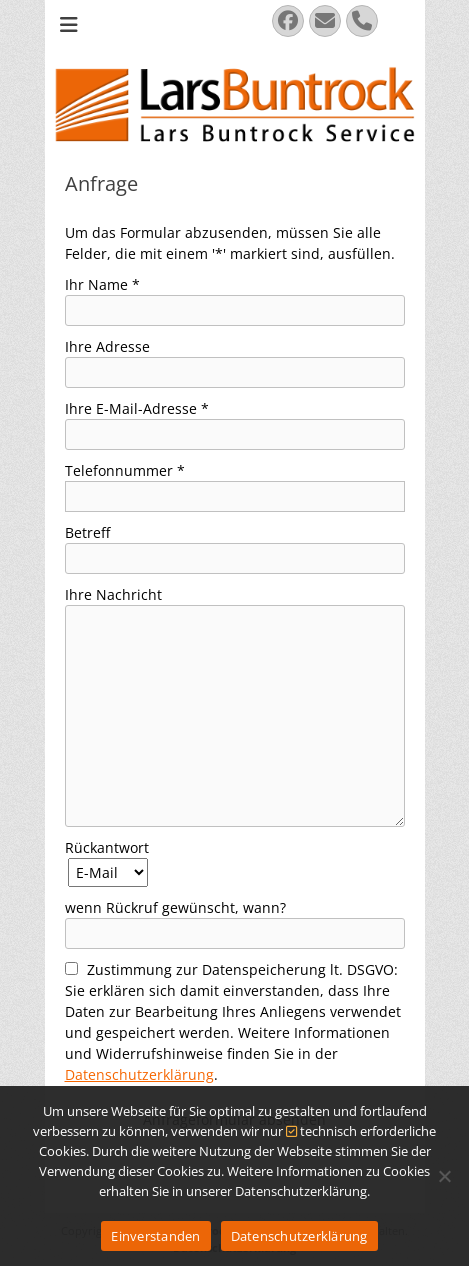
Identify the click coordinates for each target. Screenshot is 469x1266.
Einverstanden (155, 1236)
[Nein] (444, 1176)
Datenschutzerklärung (139, 1074)
